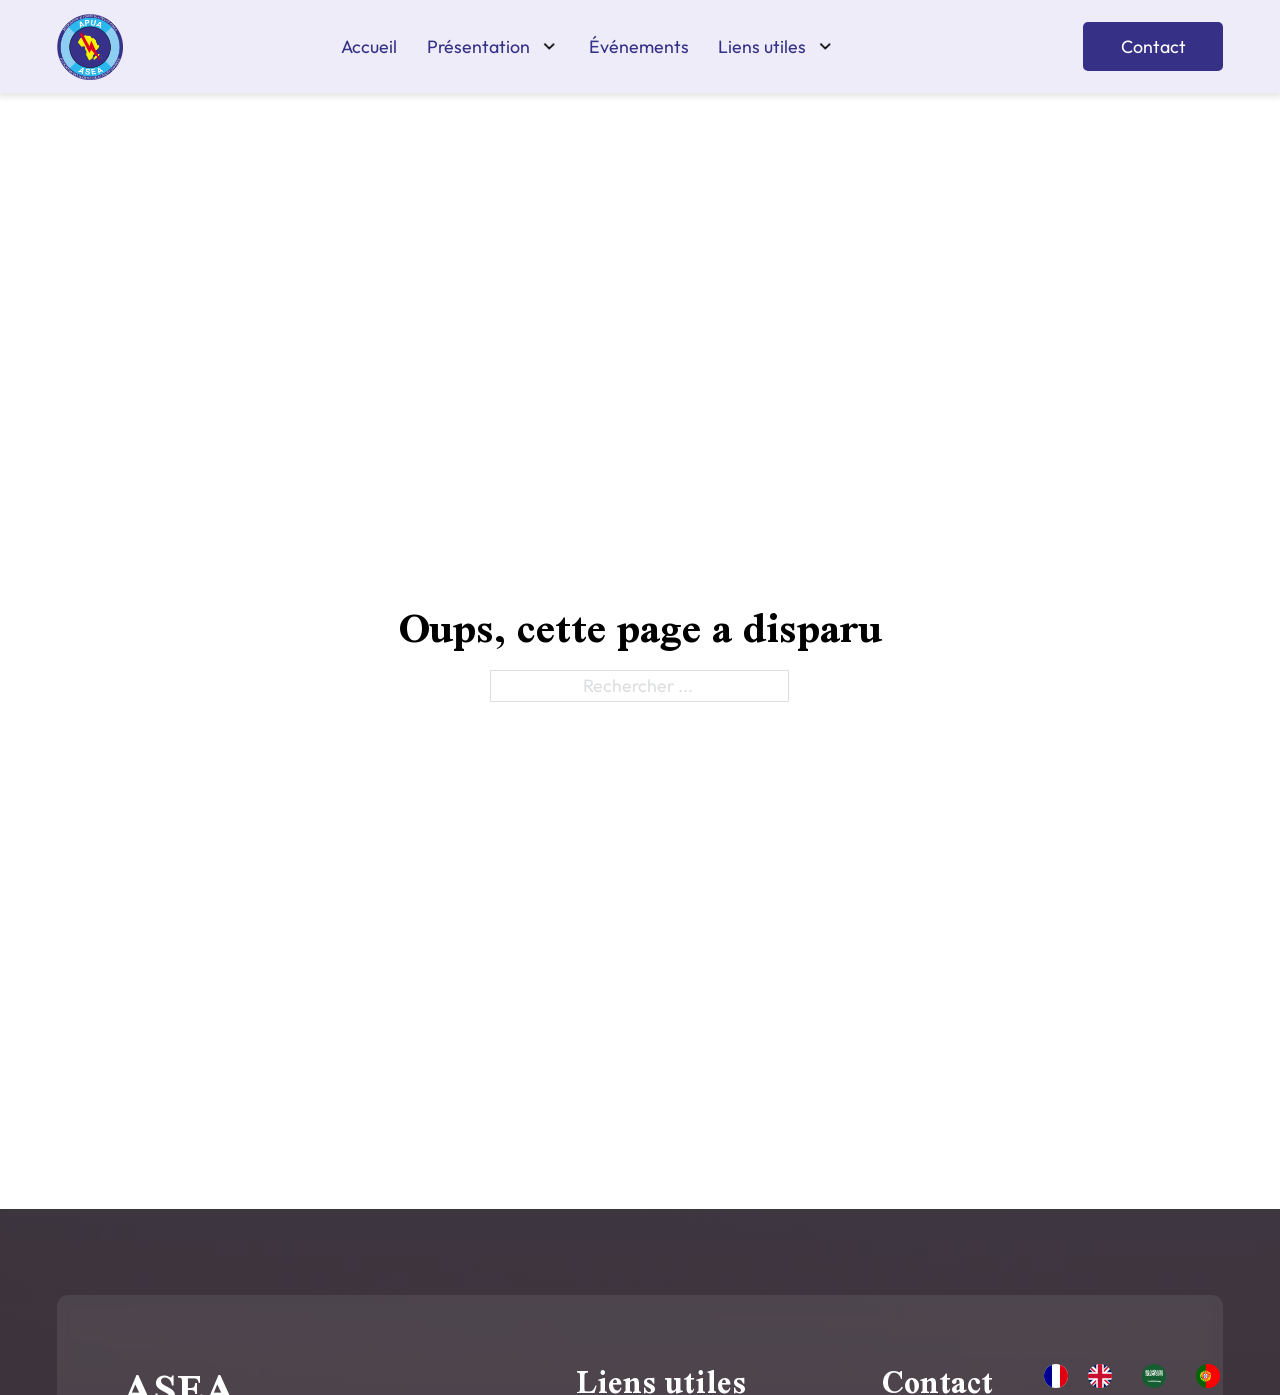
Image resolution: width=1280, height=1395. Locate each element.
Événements (639, 47)
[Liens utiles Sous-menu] (825, 46)
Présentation (478, 47)
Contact (1153, 46)
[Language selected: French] (1142, 1374)
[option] (1105, 1376)
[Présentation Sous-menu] (549, 46)
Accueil (369, 47)
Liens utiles (762, 47)
